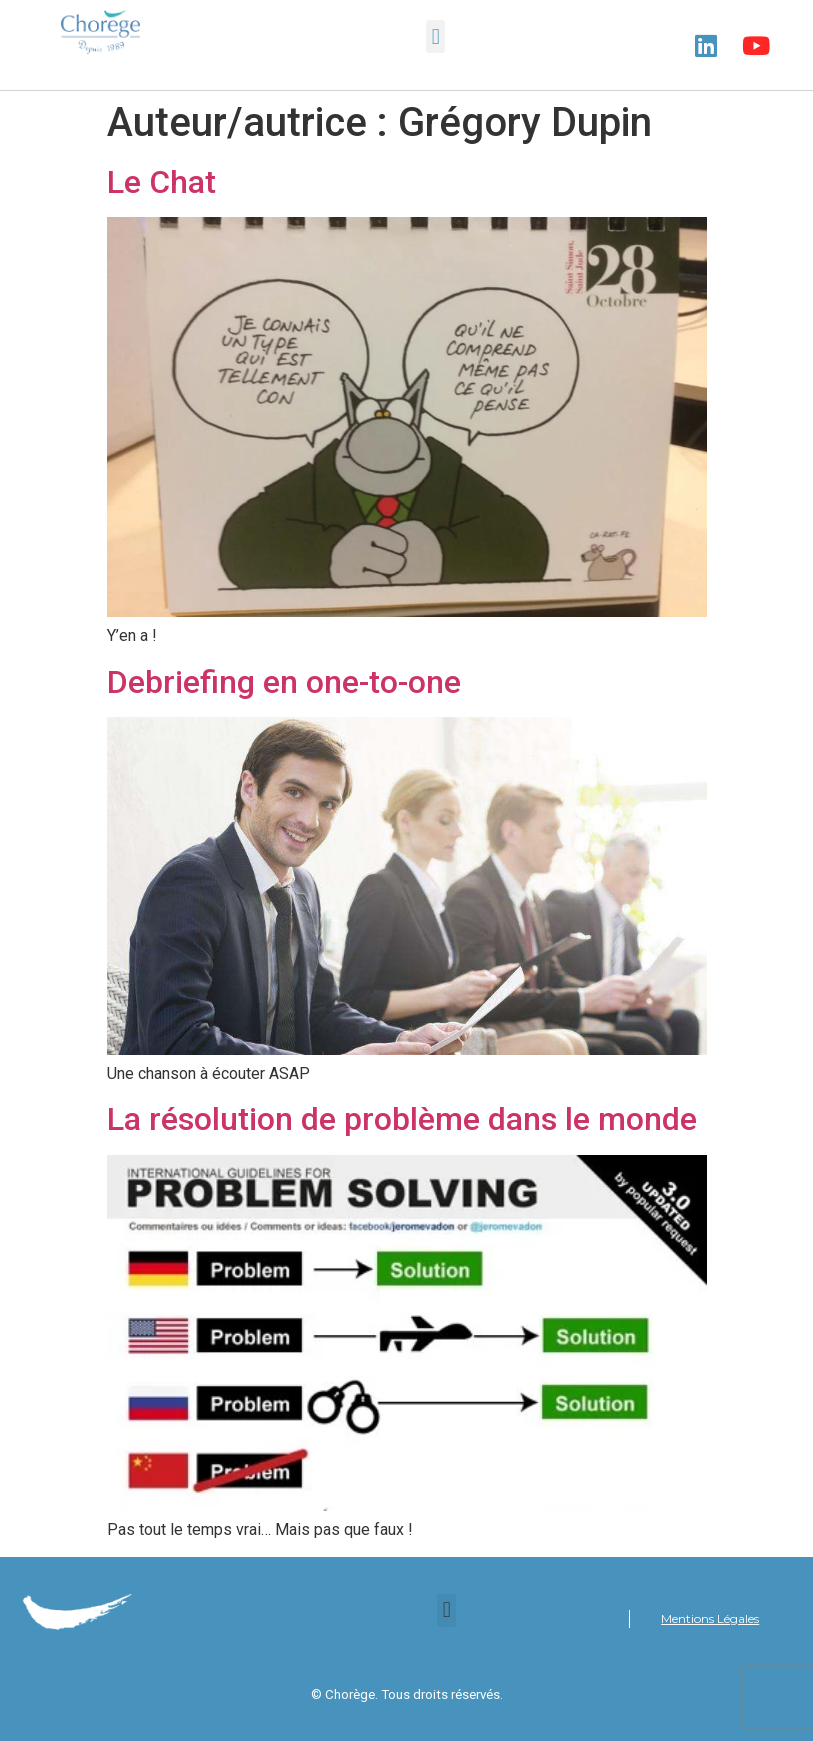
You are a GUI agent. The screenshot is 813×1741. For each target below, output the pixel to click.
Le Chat (161, 182)
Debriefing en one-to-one (284, 682)
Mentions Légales (710, 1618)
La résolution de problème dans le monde (402, 1119)
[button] (435, 36)
